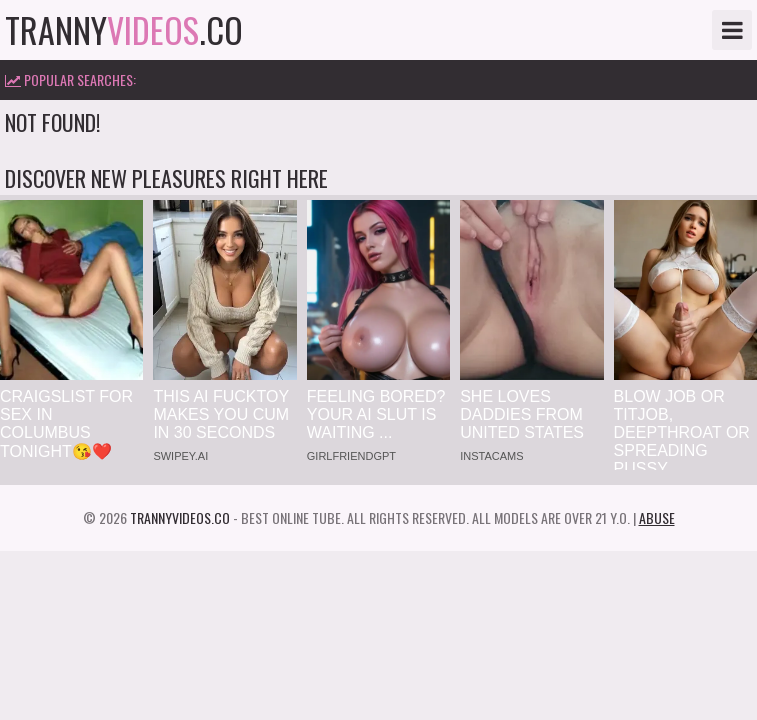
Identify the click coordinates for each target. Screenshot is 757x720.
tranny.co (124, 30)
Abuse (657, 517)
